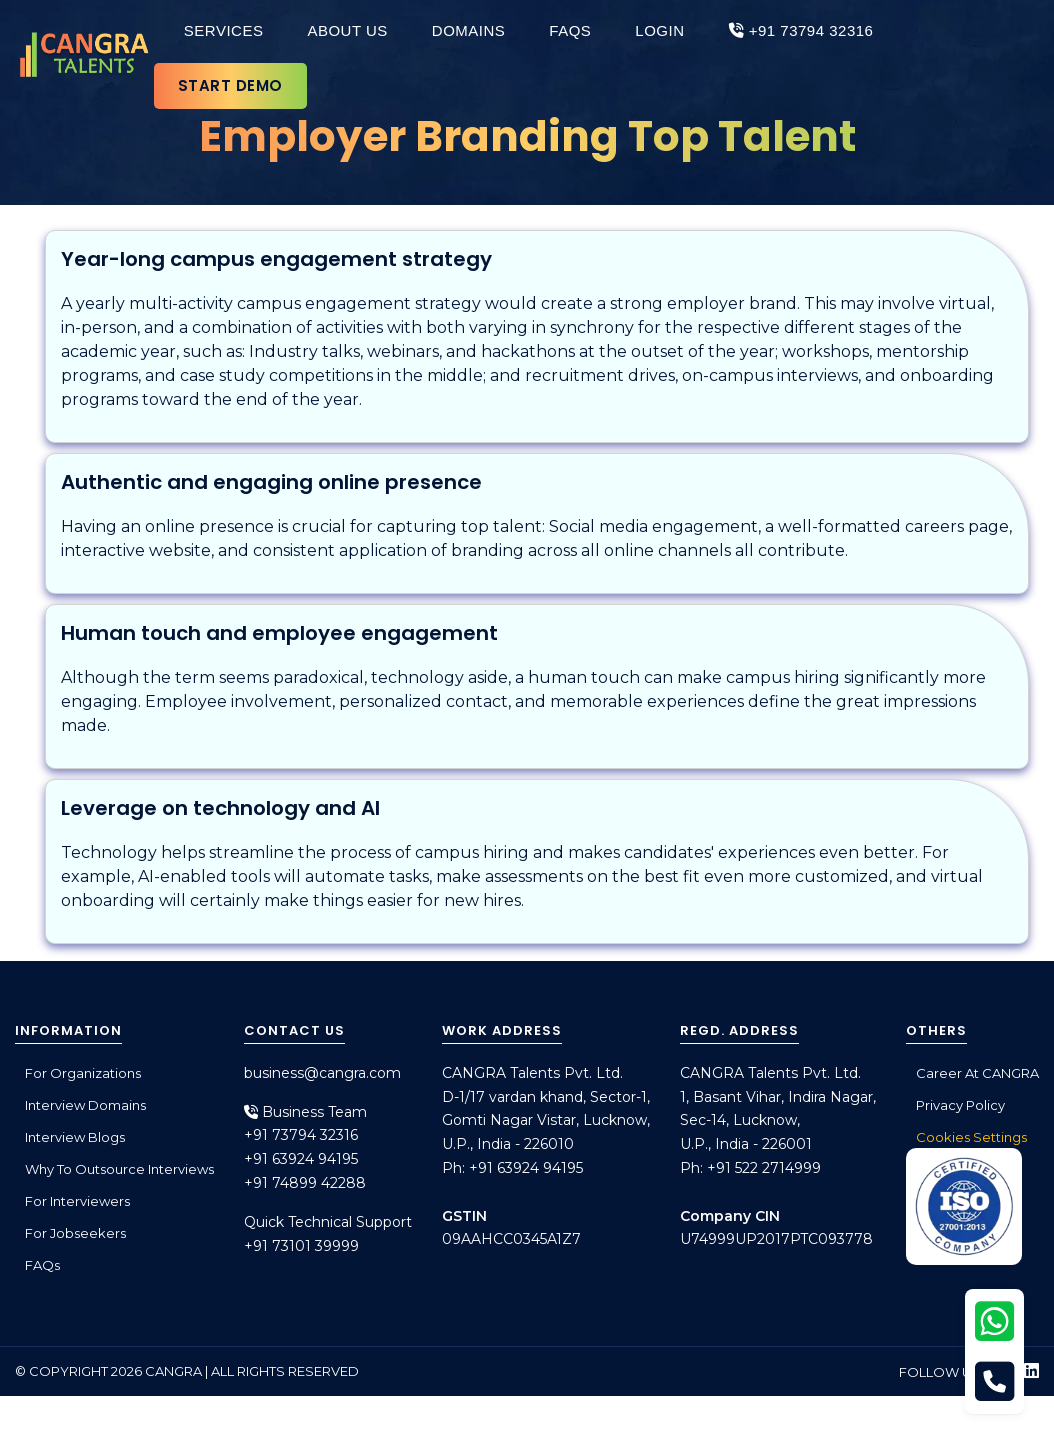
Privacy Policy (960, 1105)
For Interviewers (77, 1201)
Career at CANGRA (977, 1073)
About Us (347, 30)
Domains (469, 30)
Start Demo (230, 85)
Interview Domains (85, 1105)
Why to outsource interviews (119, 1169)
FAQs (570, 30)
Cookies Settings (971, 1137)
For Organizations (83, 1073)
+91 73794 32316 (801, 30)
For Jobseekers (75, 1233)
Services (224, 30)
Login (659, 30)
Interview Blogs (75, 1137)
